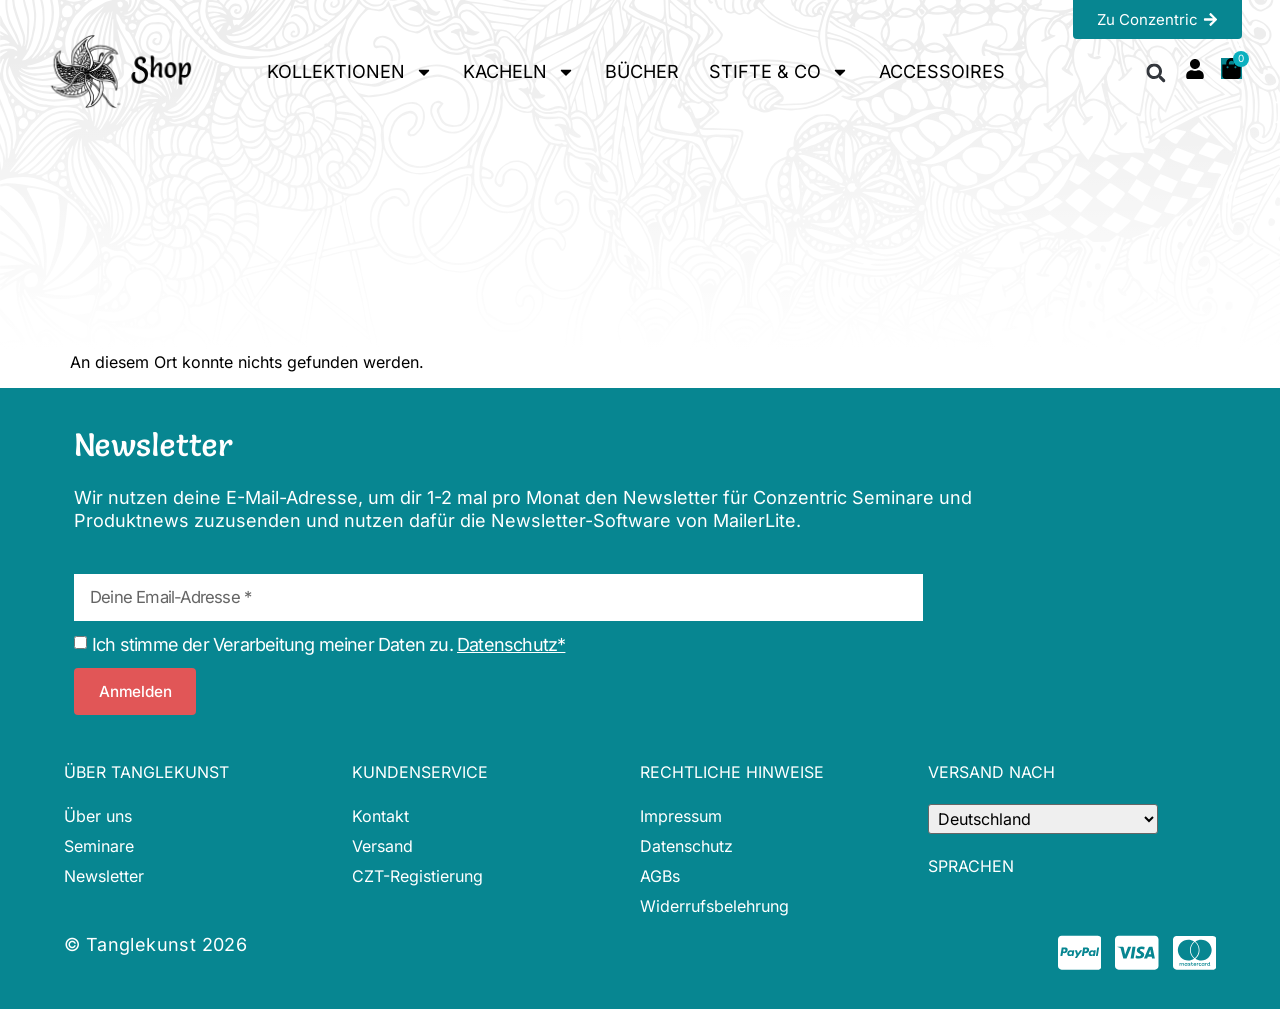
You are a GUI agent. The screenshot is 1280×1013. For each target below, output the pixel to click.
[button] (1156, 72)
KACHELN (519, 72)
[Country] (1043, 819)
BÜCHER (642, 71)
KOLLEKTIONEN (350, 72)
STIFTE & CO (779, 72)
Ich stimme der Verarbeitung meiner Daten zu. (328, 644)
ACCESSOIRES (942, 71)
